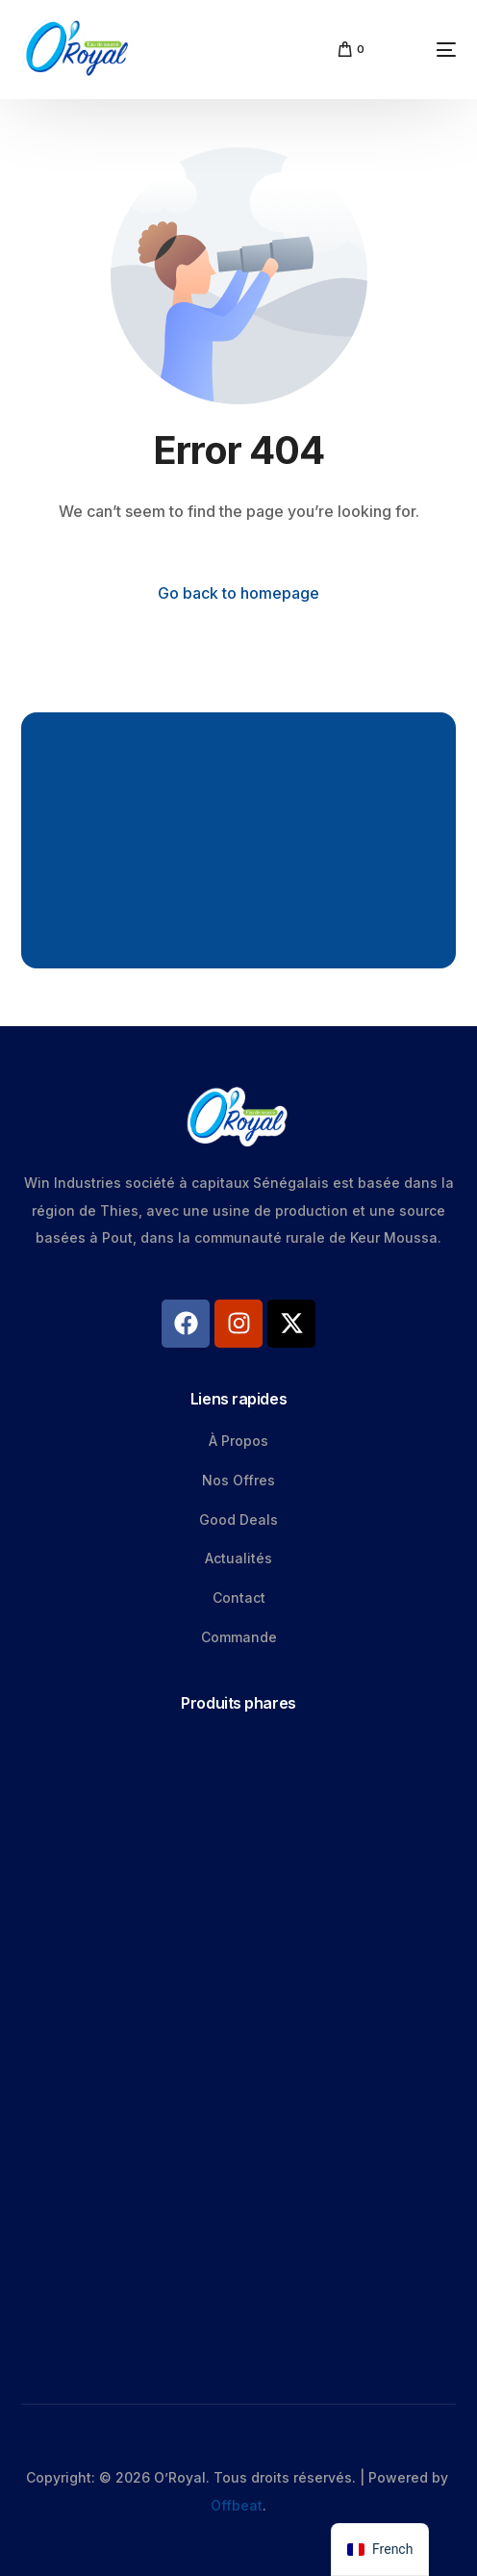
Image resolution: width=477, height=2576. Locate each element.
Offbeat (237, 2505)
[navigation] (380, 2549)
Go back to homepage (238, 593)
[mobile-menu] (420, 49)
